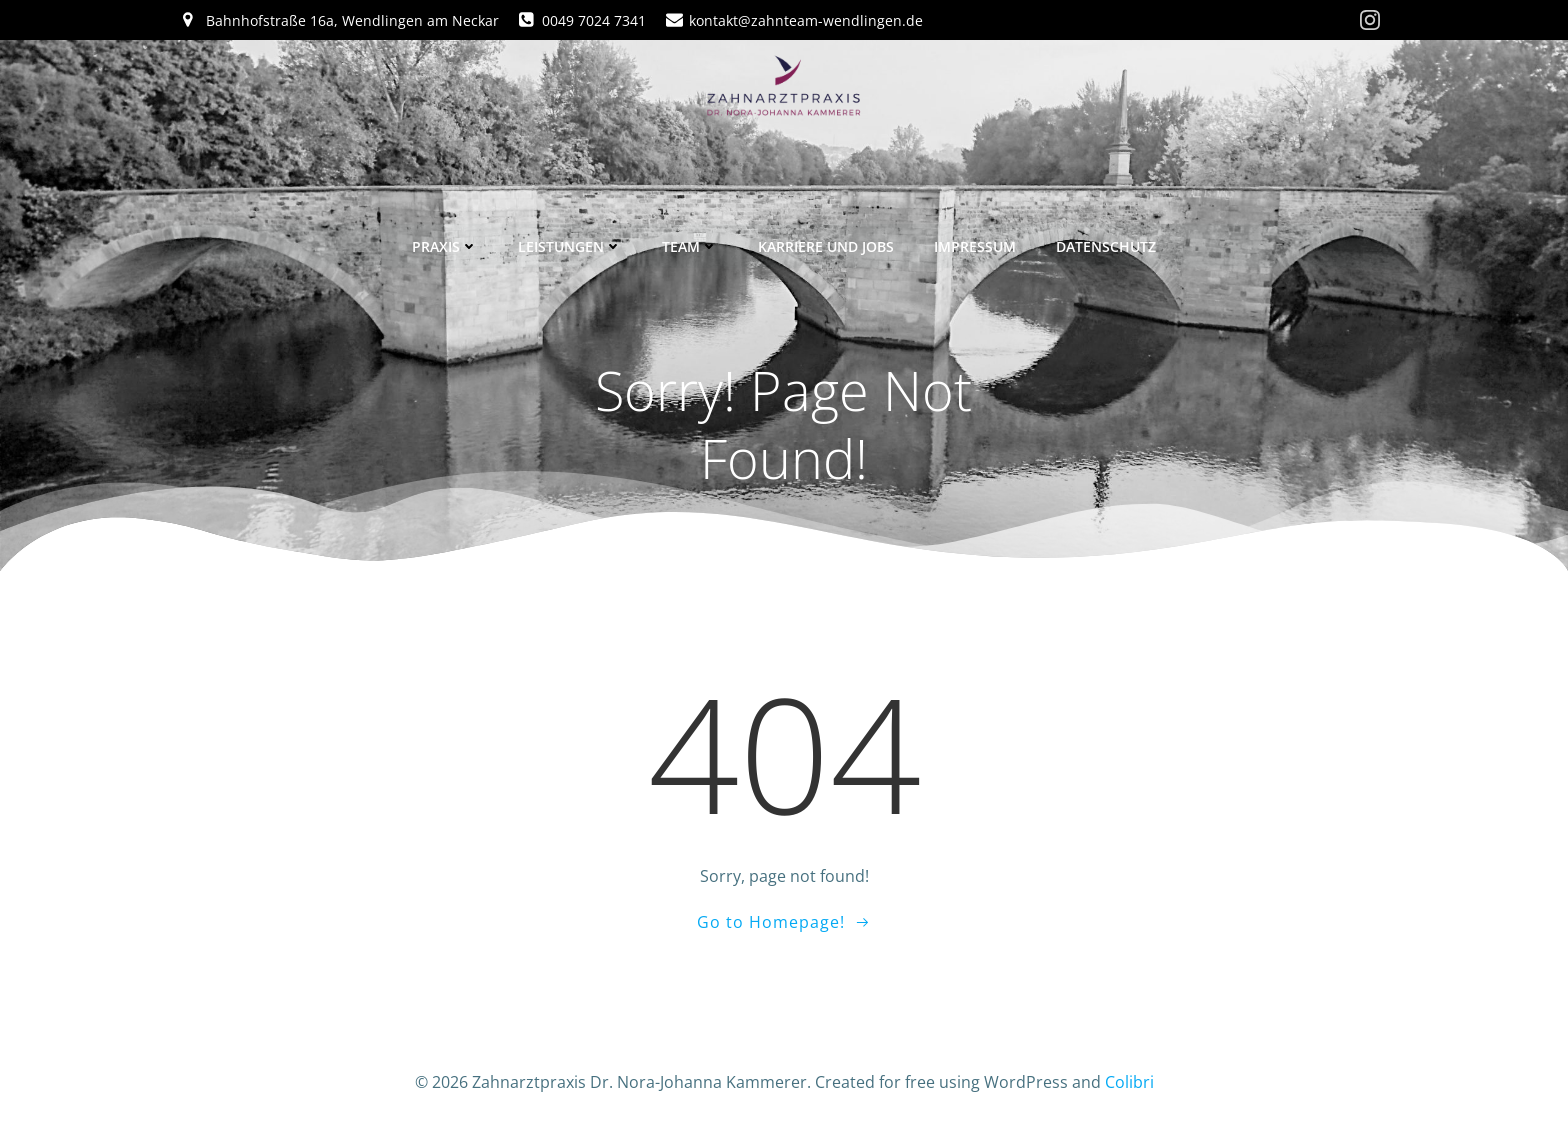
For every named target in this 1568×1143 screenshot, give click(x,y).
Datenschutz (1106, 243)
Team (690, 243)
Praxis (445, 243)
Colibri (1129, 1084)
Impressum (975, 243)
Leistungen (570, 243)
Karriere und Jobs (826, 243)
